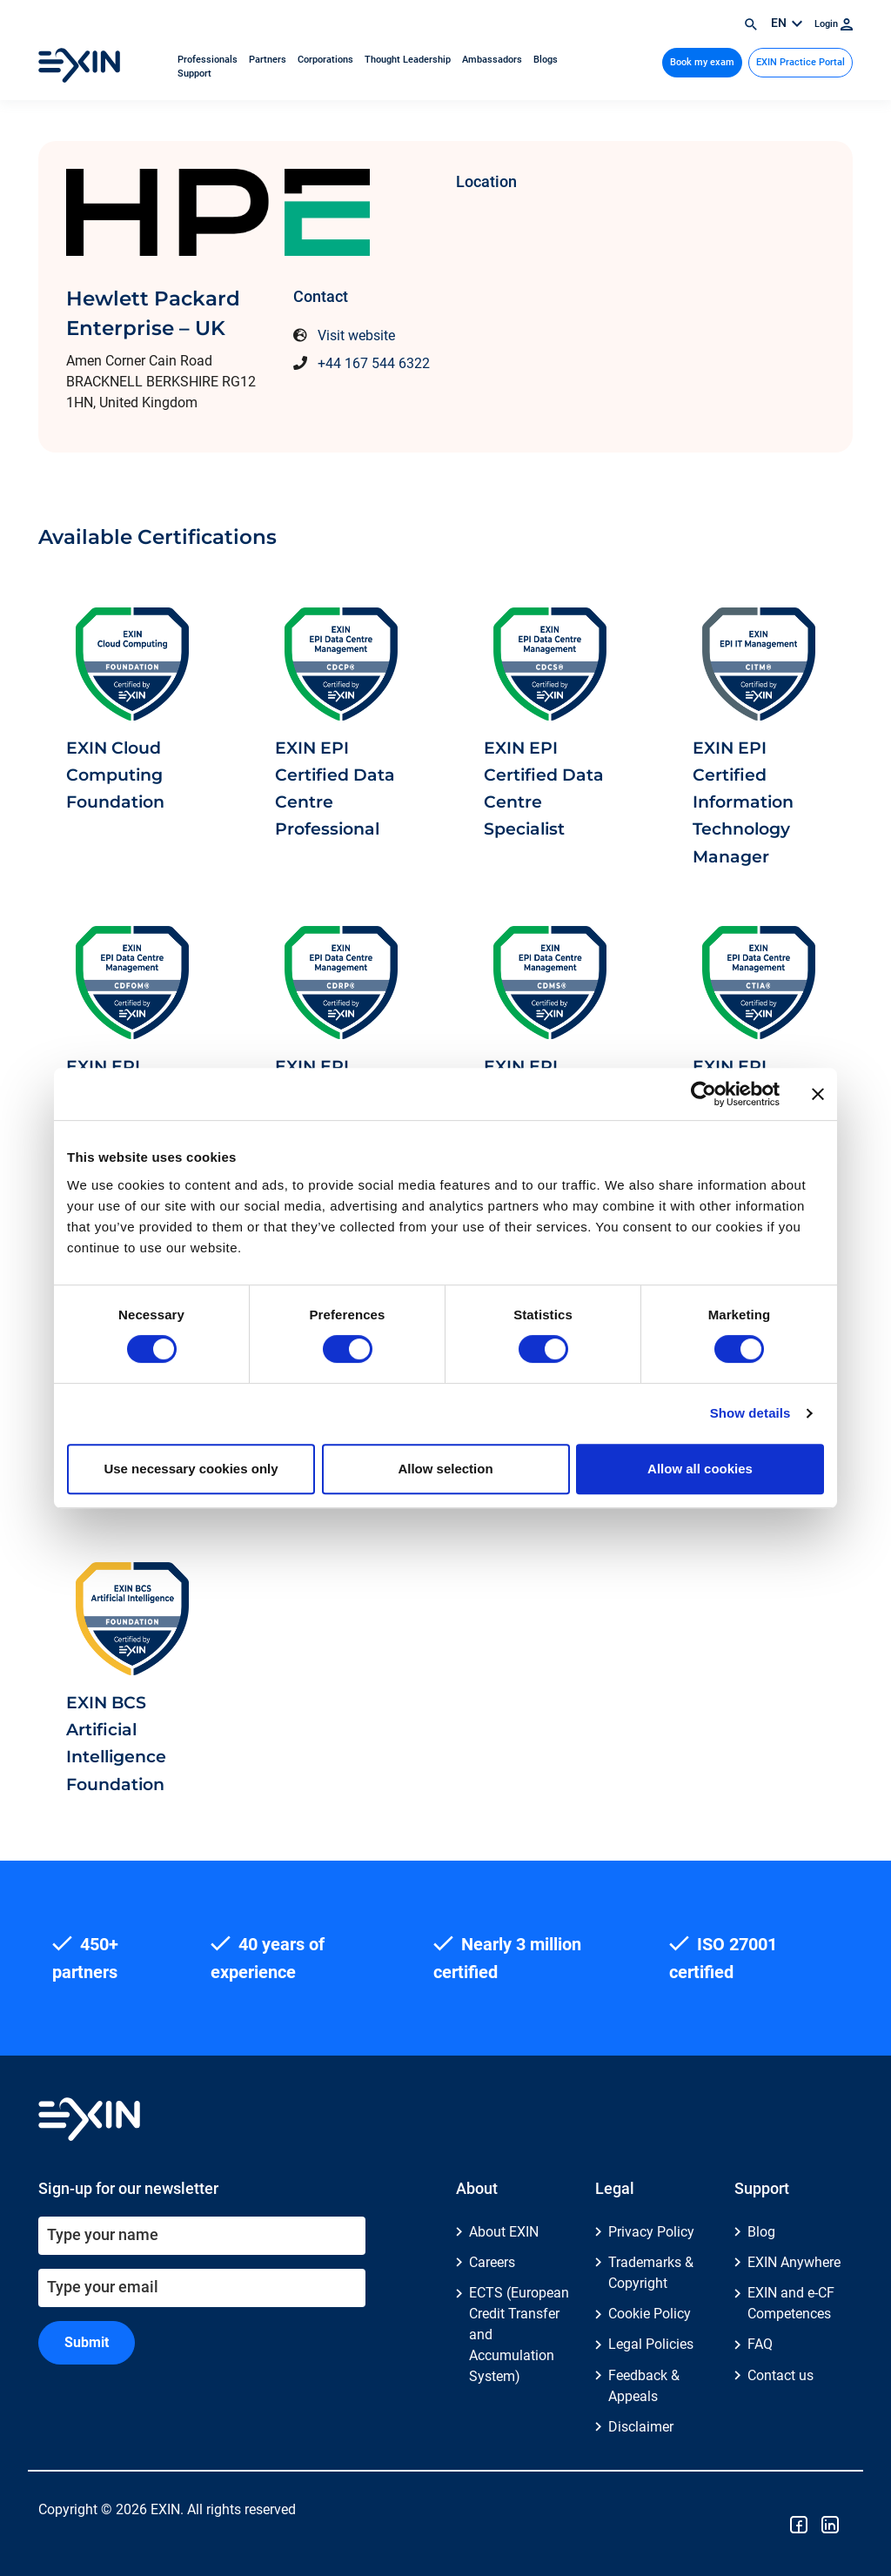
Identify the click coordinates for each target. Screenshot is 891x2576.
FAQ (760, 2344)
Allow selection (445, 1468)
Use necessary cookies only (191, 1468)
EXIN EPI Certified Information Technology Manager (743, 802)
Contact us (780, 2375)
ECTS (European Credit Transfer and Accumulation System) (519, 2334)
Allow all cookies (700, 1468)
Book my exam (702, 62)
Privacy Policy (651, 2232)
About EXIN (504, 2232)
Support (194, 73)
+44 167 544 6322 (374, 363)
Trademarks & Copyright (650, 2272)
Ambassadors (493, 59)
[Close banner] (818, 1094)
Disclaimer (640, 2426)
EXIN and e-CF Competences (790, 2303)
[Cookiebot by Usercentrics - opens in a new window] (703, 1094)
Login (833, 24)
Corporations (327, 59)
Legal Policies (650, 2344)
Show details (750, 1412)
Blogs (545, 59)
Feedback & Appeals (644, 2386)
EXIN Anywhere (794, 2262)
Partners (269, 59)
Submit (86, 2342)
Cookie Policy (649, 2313)
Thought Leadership (409, 59)
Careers (492, 2262)
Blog (761, 2232)
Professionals (209, 59)
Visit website (356, 335)
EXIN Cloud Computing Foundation (115, 774)
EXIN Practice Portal (800, 62)
